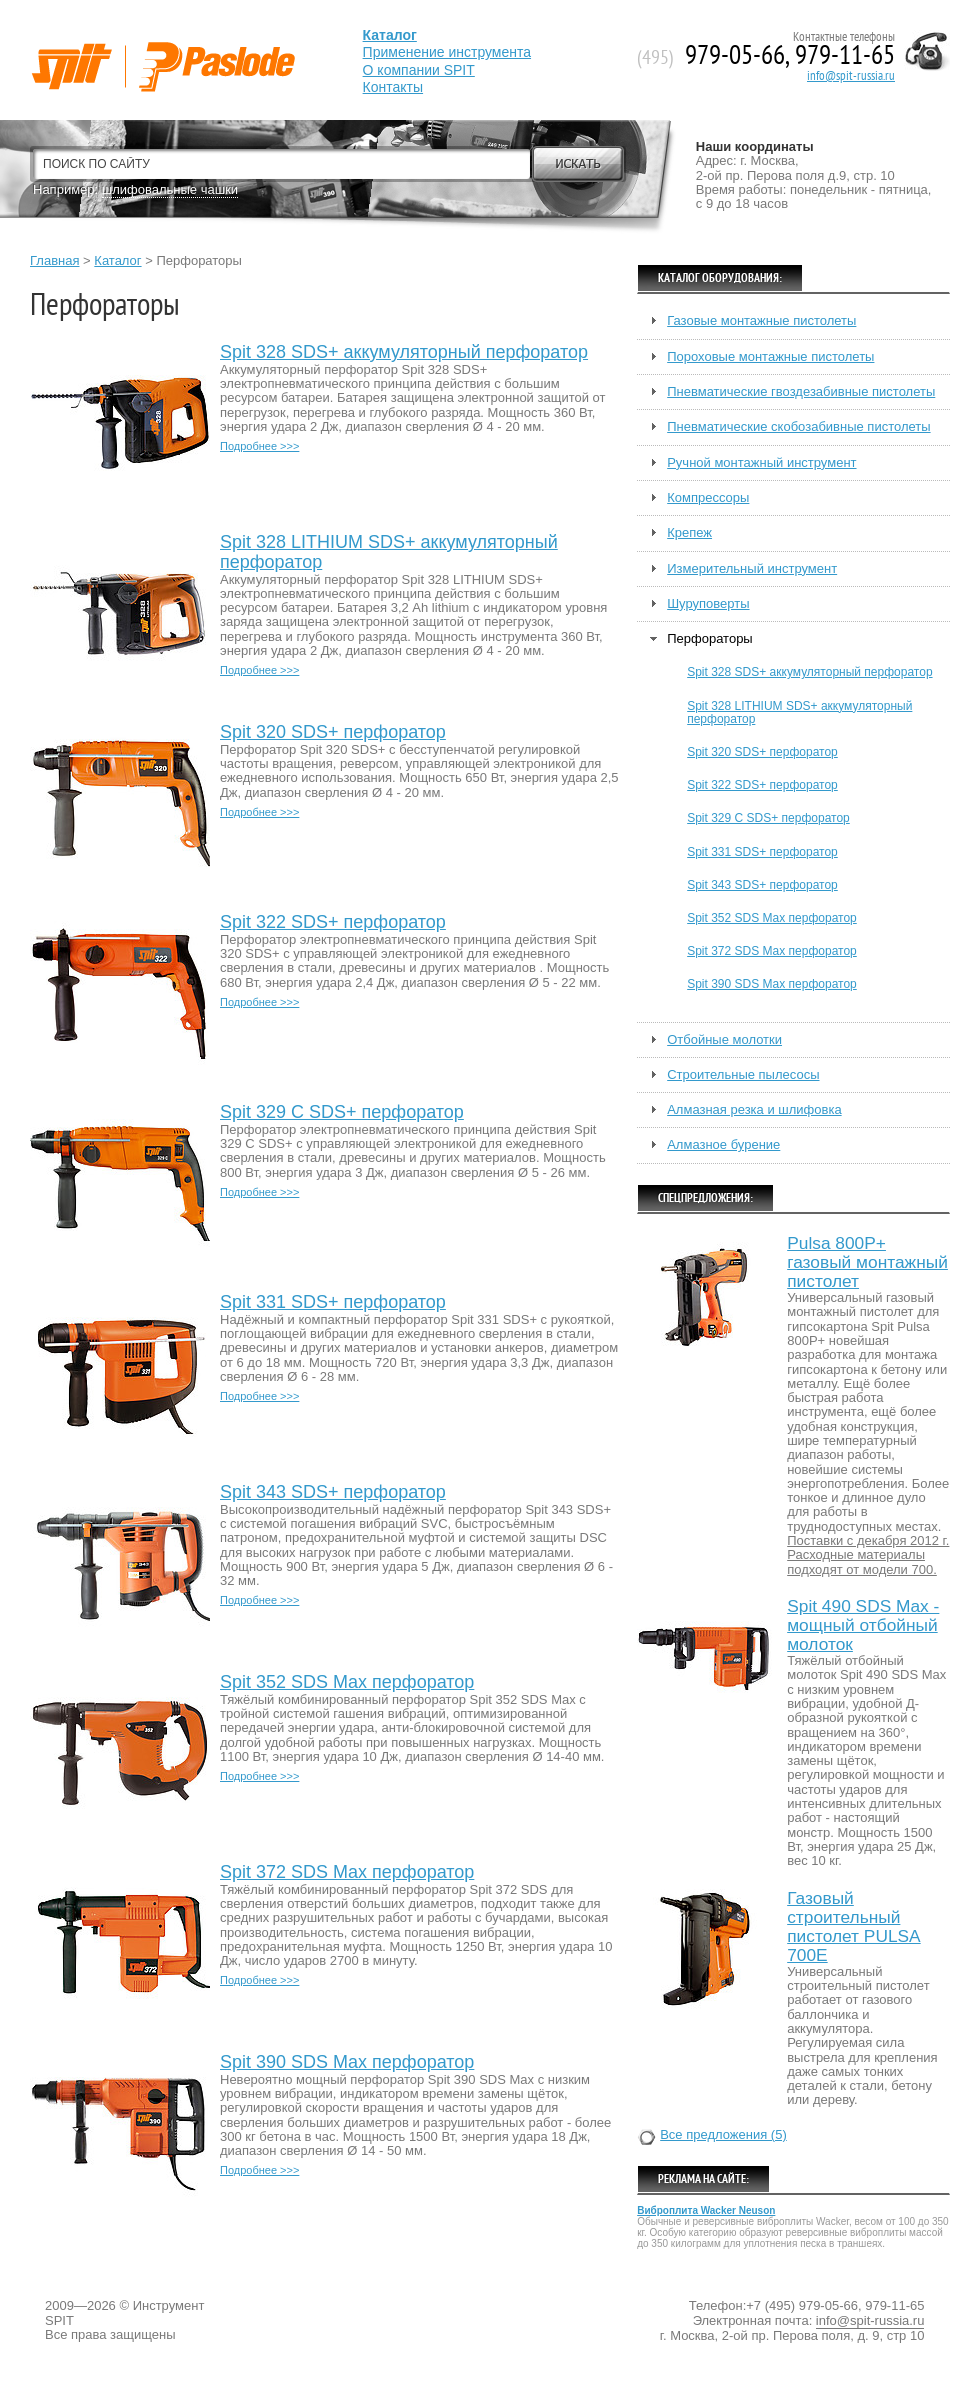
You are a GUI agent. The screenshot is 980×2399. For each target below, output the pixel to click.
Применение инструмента (447, 52)
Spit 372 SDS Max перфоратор (347, 1872)
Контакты (393, 87)
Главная (54, 260)
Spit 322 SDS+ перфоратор (333, 922)
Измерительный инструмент (752, 569)
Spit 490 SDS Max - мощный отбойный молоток (863, 1625)
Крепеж (689, 533)
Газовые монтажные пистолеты (761, 321)
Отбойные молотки (724, 1040)
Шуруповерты (708, 604)
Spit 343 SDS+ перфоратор (333, 1492)
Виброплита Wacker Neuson (706, 2210)
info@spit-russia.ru (851, 76)
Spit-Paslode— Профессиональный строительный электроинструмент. (132, 42)
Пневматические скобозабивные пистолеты (798, 427)
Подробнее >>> (259, 446)
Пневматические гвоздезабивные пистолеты (801, 392)
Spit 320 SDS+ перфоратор (333, 732)
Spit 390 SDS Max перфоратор (347, 2062)
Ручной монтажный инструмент (761, 463)
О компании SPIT (419, 70)
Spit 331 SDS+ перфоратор (333, 1302)
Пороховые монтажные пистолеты (770, 357)
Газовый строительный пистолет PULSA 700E (853, 1927)
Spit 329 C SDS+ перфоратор (342, 1112)
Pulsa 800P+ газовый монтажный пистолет (867, 1262)
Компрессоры (708, 498)
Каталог (117, 260)
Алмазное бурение (723, 1145)
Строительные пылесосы (743, 1075)
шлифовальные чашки (170, 189)
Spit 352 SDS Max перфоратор (347, 1682)
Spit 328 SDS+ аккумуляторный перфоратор (404, 352)
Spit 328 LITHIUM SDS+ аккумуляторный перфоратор (389, 552)
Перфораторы (710, 639)
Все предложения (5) (723, 2135)
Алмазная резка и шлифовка (754, 1110)
